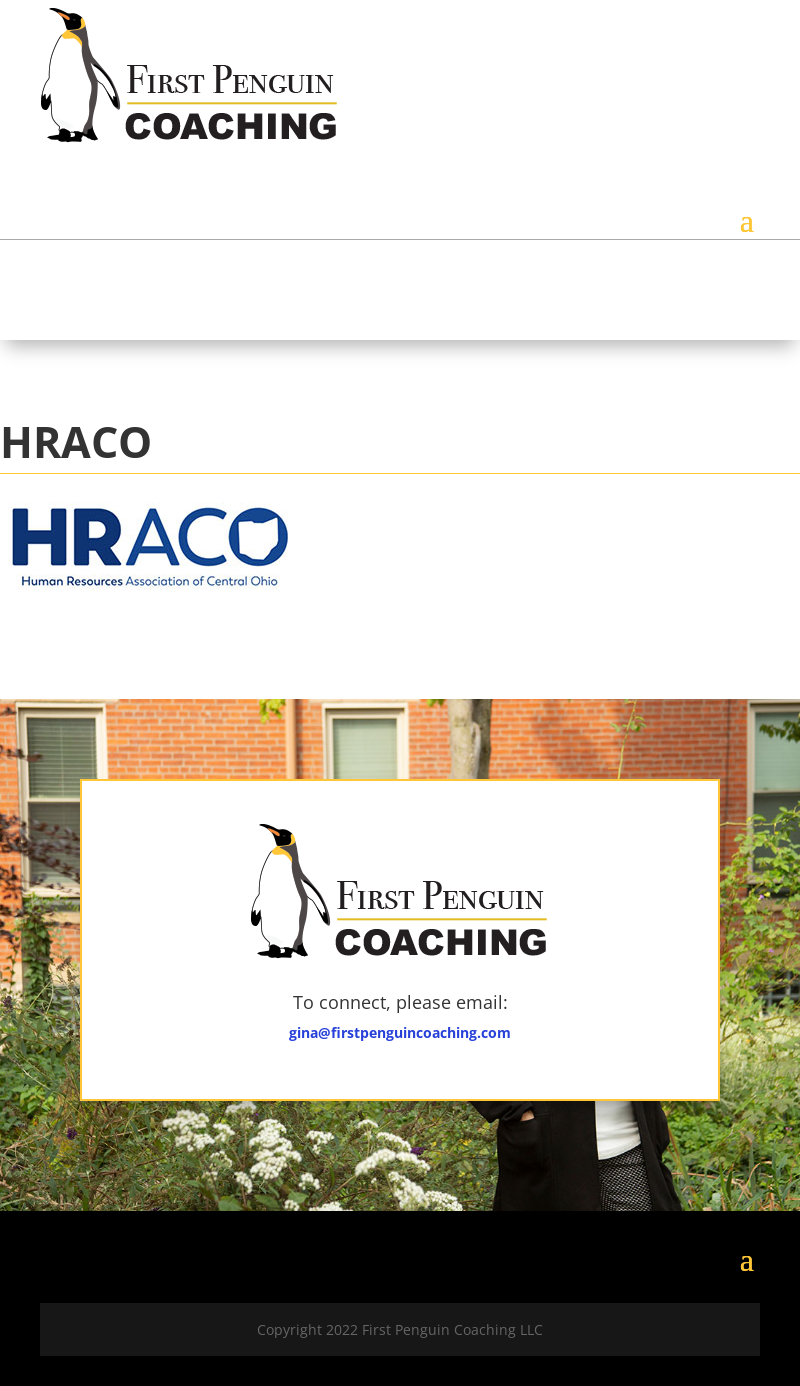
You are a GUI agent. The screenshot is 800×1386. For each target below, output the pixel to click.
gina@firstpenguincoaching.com (400, 1032)
